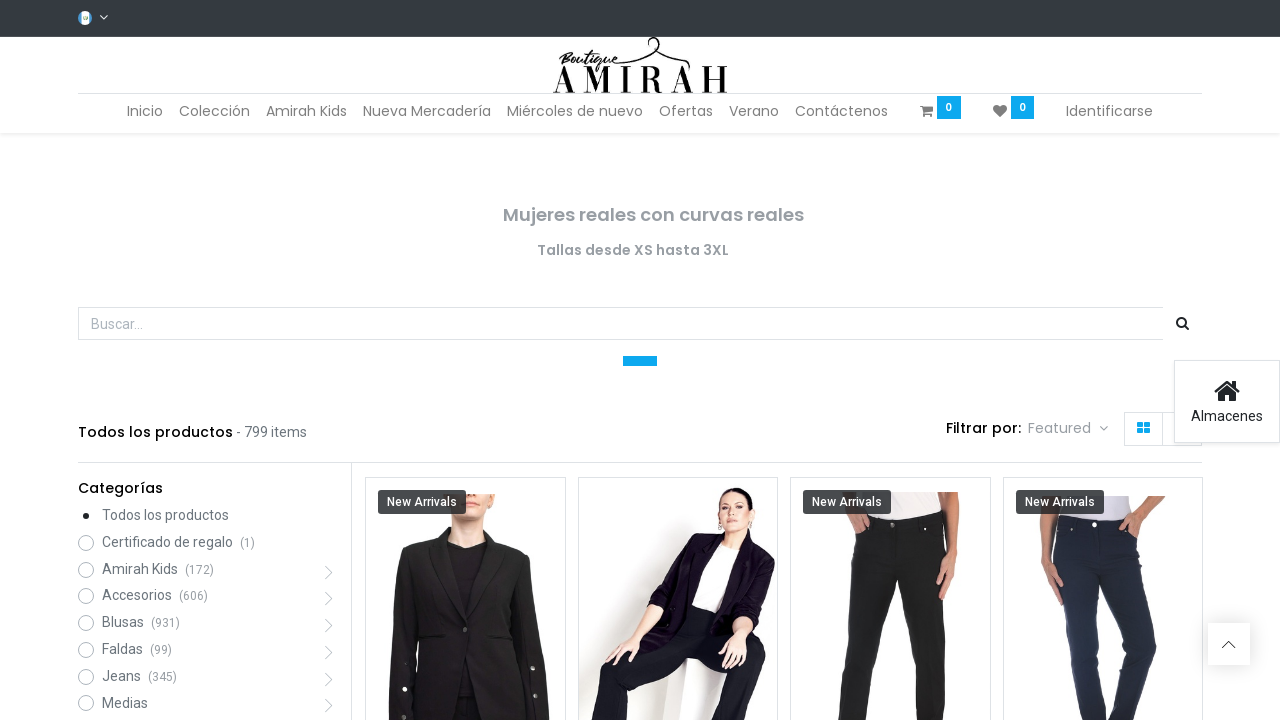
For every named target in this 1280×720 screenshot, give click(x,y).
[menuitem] (145, 112)
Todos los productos (165, 515)
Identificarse (1109, 111)
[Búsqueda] (1182, 324)
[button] (1068, 429)
